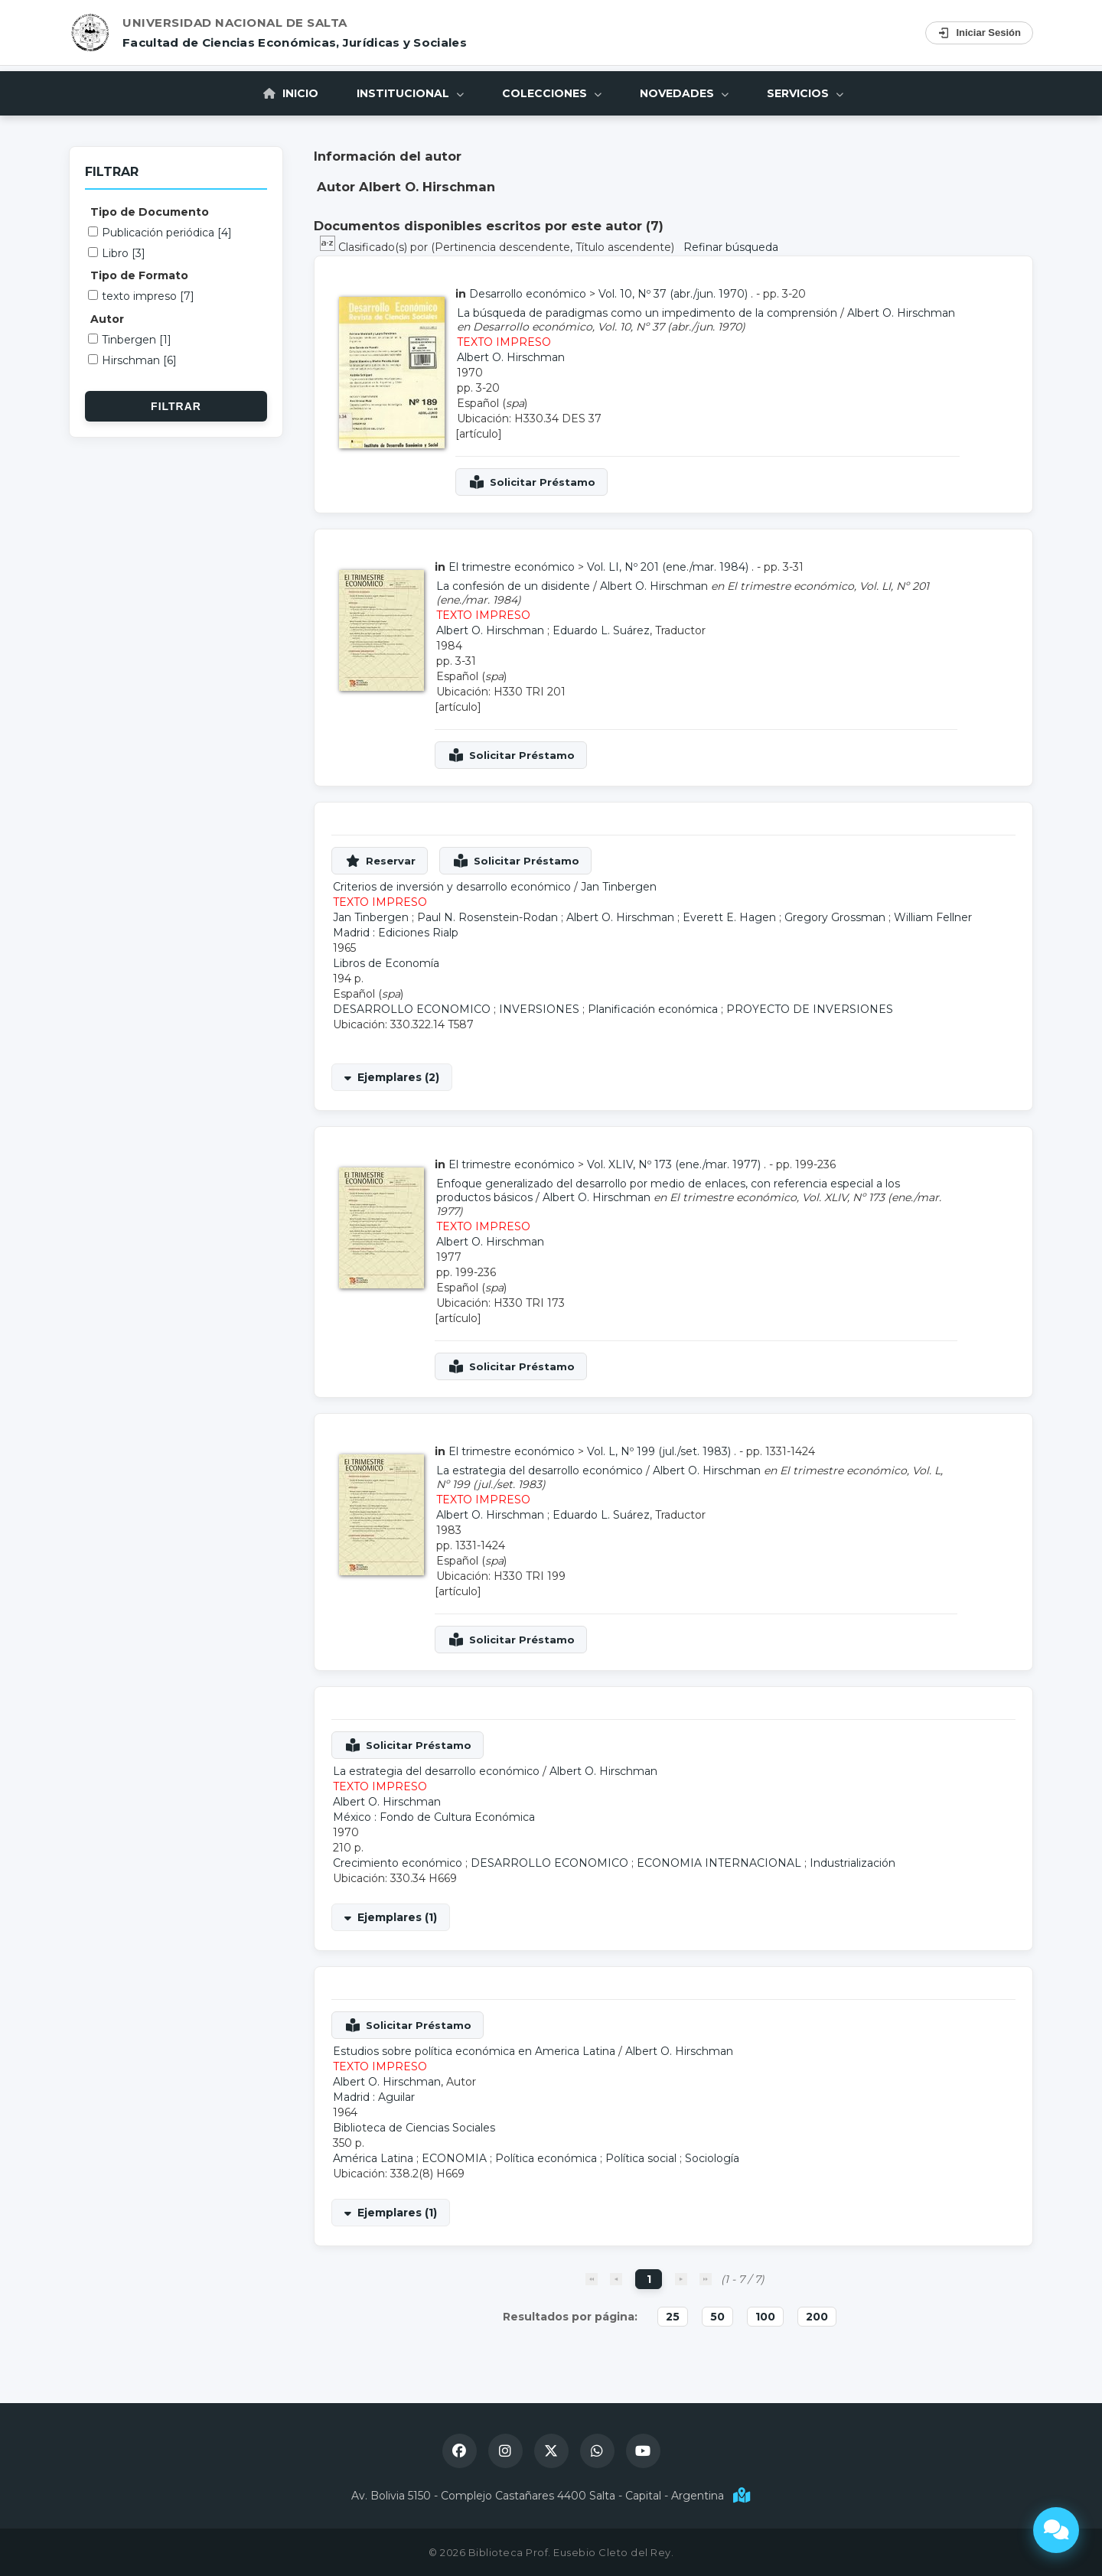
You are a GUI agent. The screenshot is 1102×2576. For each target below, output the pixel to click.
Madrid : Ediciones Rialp (395, 933)
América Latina (373, 2158)
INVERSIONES (539, 1009)
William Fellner (933, 917)
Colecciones (552, 93)
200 (817, 2317)
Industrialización (852, 1863)
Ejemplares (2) (398, 1077)
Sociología (712, 2158)
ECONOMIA (454, 2158)
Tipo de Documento (149, 212)
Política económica (546, 2158)
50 (717, 2317)
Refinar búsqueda (730, 247)
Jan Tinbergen (619, 887)
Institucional (410, 93)
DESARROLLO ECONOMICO (412, 1009)
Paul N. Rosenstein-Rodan (487, 917)
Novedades (684, 93)
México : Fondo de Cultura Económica (434, 1817)
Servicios (805, 93)
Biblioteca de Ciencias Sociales (414, 2128)
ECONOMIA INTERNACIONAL (719, 1863)
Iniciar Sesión (979, 33)
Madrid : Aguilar (374, 2097)
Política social (641, 2158)
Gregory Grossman (834, 917)
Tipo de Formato (139, 275)
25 (673, 2317)
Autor (107, 319)
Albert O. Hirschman (901, 313)
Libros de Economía (386, 963)
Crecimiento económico (397, 1863)
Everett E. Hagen (729, 917)
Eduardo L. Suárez (601, 630)
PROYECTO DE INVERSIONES (809, 1009)
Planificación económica (653, 1009)
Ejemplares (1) (397, 1917)
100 (765, 2317)
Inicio (290, 93)
